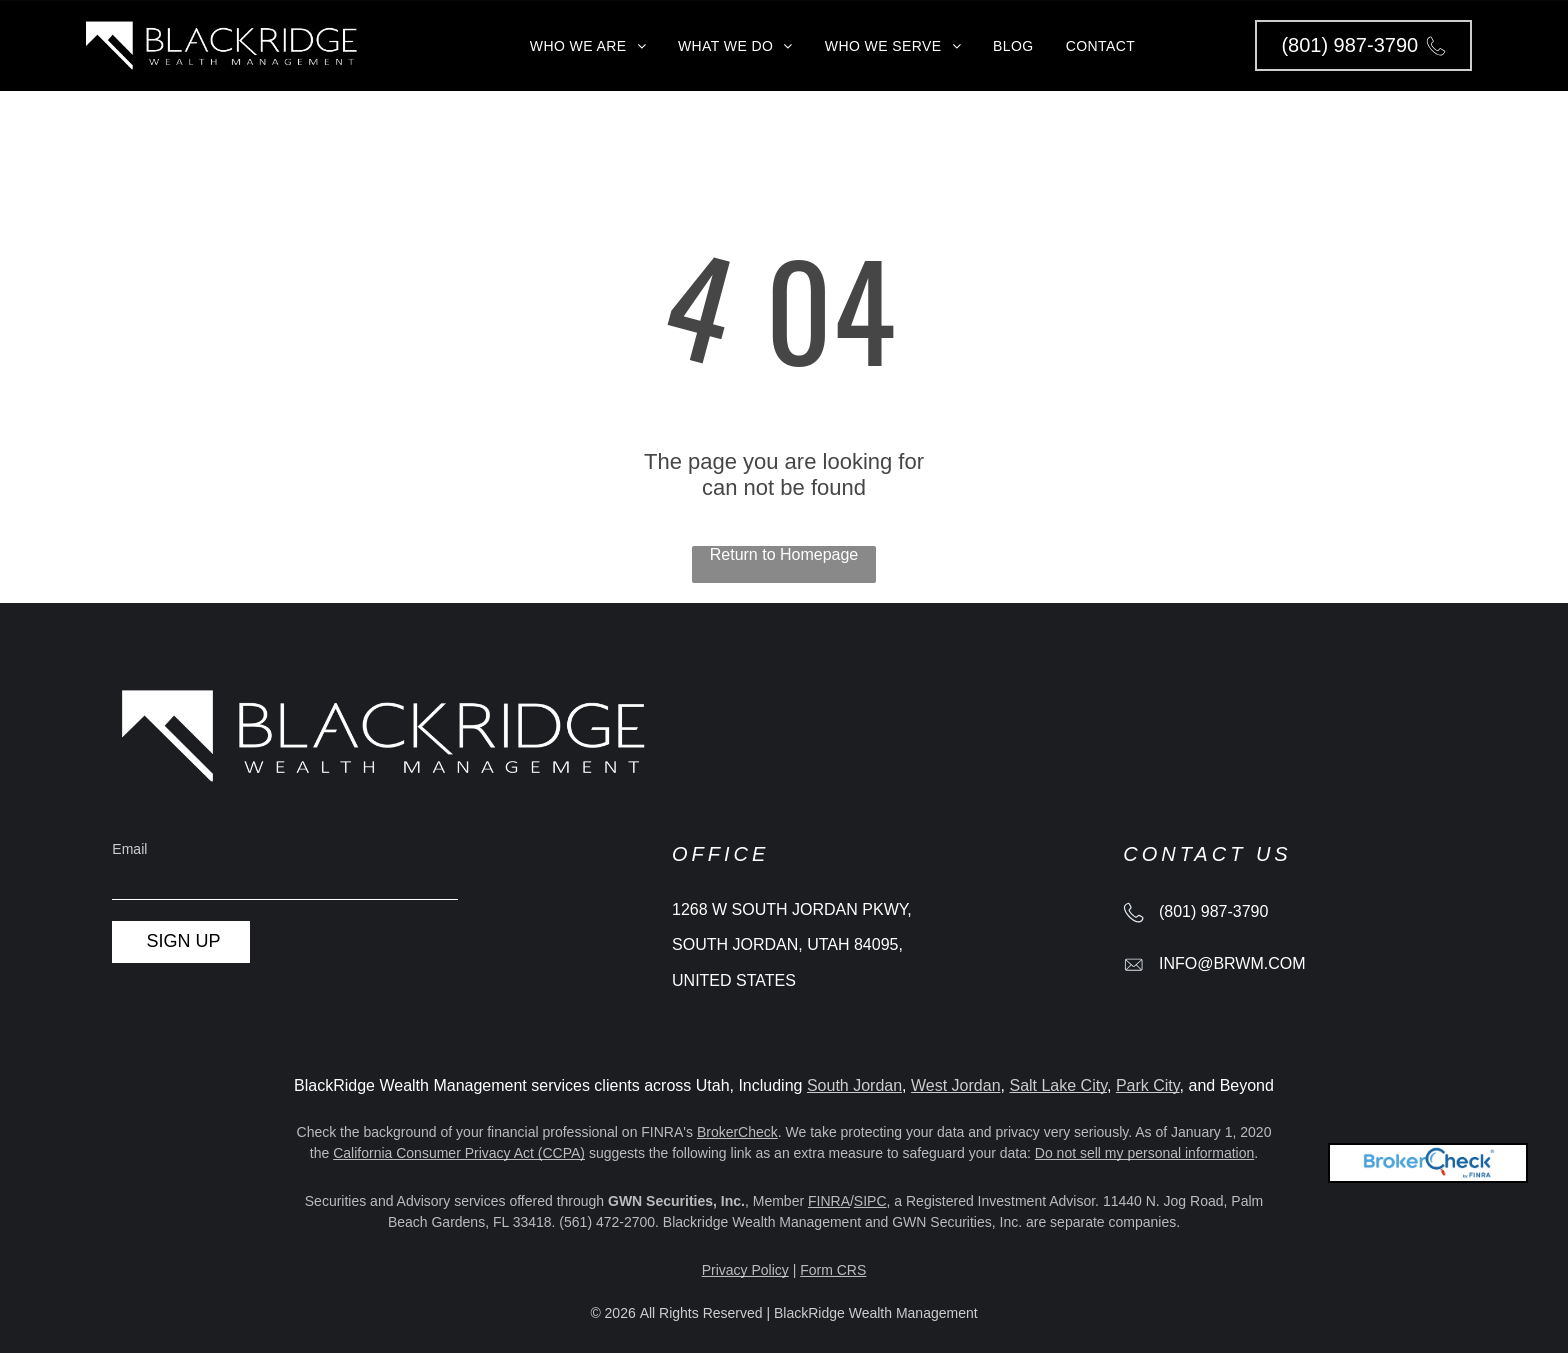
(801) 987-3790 (1213, 911)
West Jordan (956, 1085)
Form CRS (833, 1270)
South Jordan (854, 1085)
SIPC (870, 1201)
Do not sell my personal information (1144, 1153)
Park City (1148, 1085)
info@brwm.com (1232, 963)
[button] (1363, 45)
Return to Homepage (784, 554)
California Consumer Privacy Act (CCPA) (459, 1153)
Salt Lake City (1058, 1085)
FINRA (829, 1201)
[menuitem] (588, 46)
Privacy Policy (745, 1270)
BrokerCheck (737, 1132)
